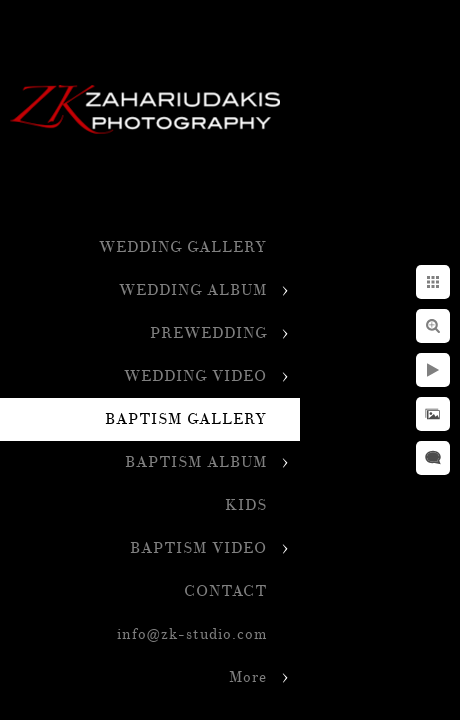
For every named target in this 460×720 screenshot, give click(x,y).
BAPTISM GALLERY (186, 419)
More (248, 677)
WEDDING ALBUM (193, 290)
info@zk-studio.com (192, 634)
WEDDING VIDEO (195, 376)
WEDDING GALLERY (183, 247)
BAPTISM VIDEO (198, 548)
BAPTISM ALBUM (196, 462)
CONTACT (225, 591)
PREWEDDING (208, 333)
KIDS (246, 505)
